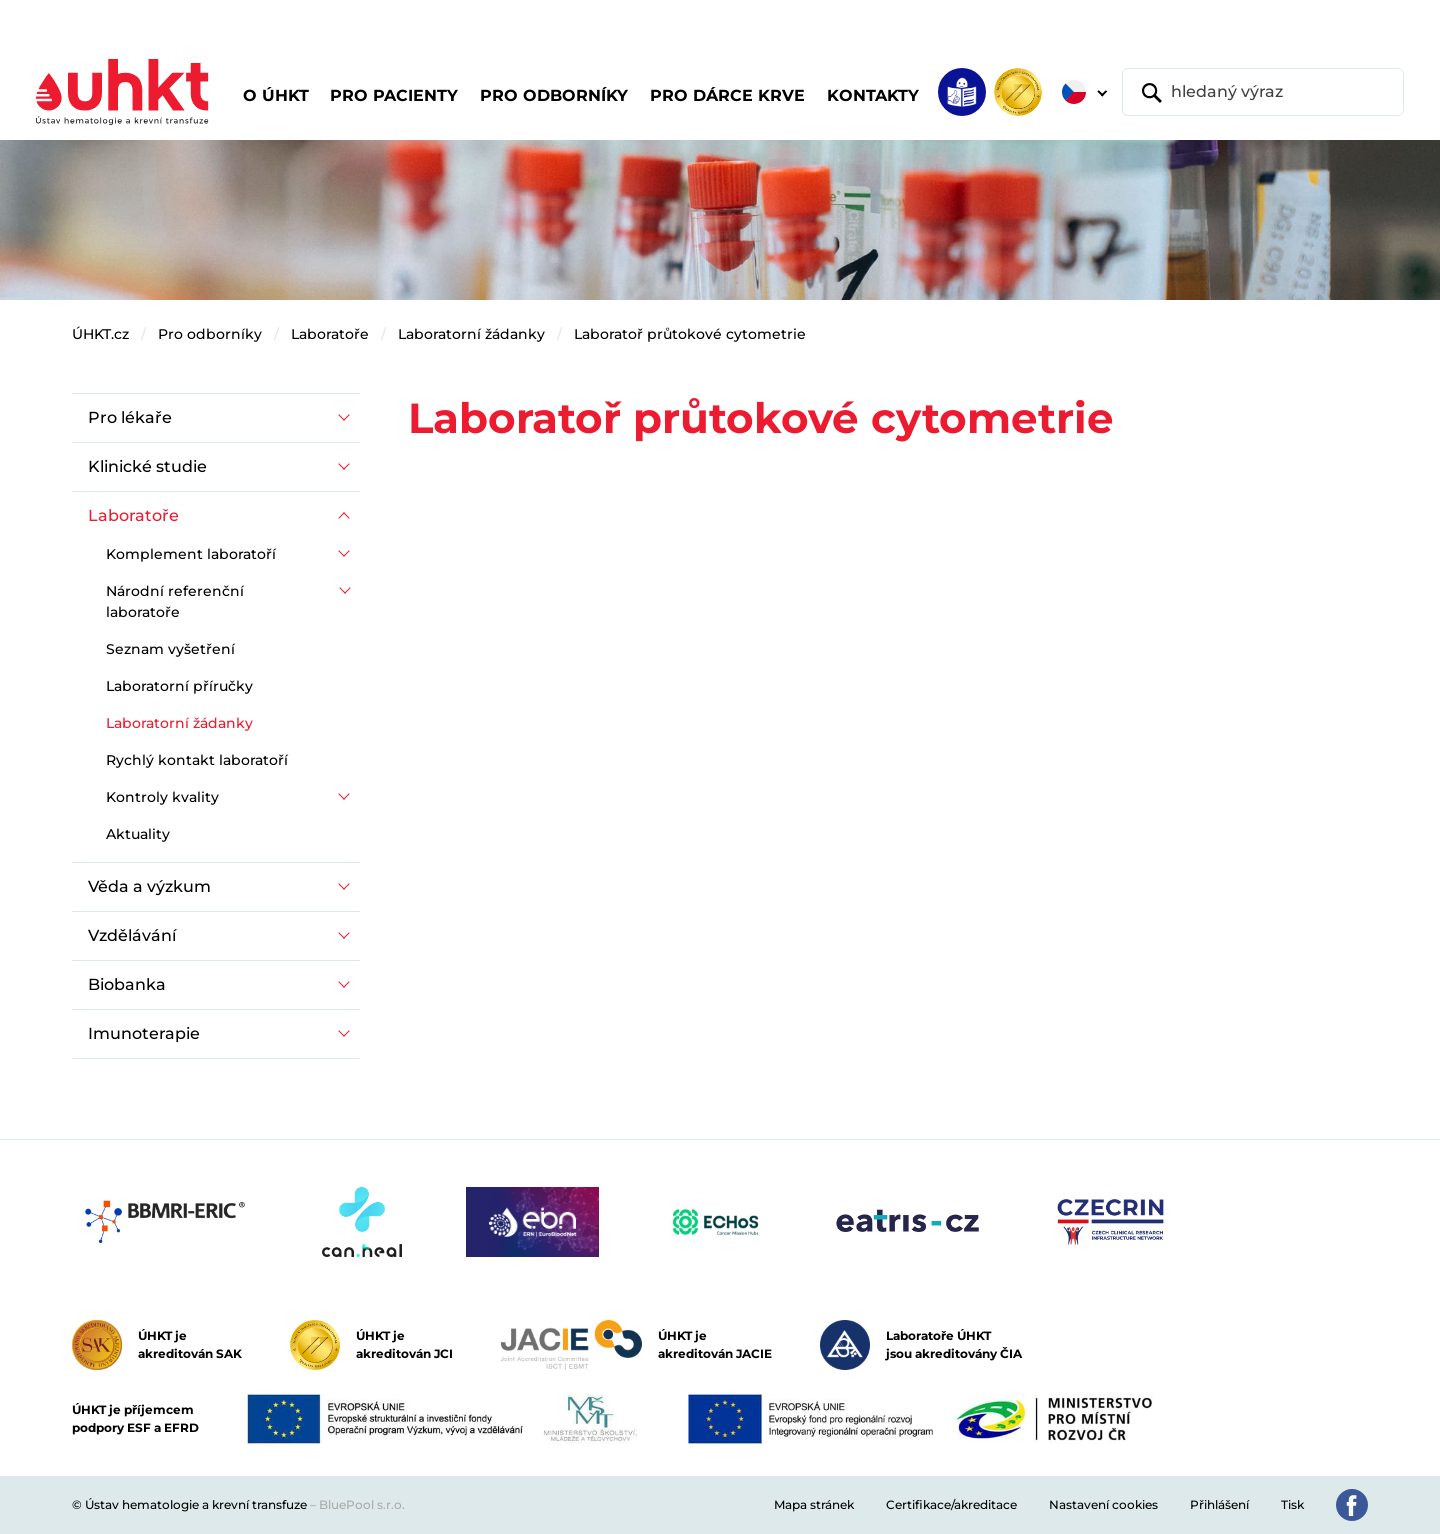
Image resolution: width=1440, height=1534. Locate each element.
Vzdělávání (132, 935)
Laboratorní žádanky (471, 334)
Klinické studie (147, 466)
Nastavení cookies (1103, 1504)
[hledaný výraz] (1263, 92)
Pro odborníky (210, 334)
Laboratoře (330, 334)
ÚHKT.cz (100, 334)
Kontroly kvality (162, 797)
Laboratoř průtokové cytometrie (690, 334)
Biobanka (127, 984)
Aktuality (138, 834)
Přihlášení (1219, 1504)
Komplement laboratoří (191, 554)
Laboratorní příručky (179, 686)
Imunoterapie (144, 1033)
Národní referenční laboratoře (175, 601)
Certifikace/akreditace (951, 1504)
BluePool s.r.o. (362, 1504)
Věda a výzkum (149, 886)
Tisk (1292, 1504)
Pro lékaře (130, 417)
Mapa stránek (814, 1504)
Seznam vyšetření (170, 649)
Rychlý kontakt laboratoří (197, 760)
